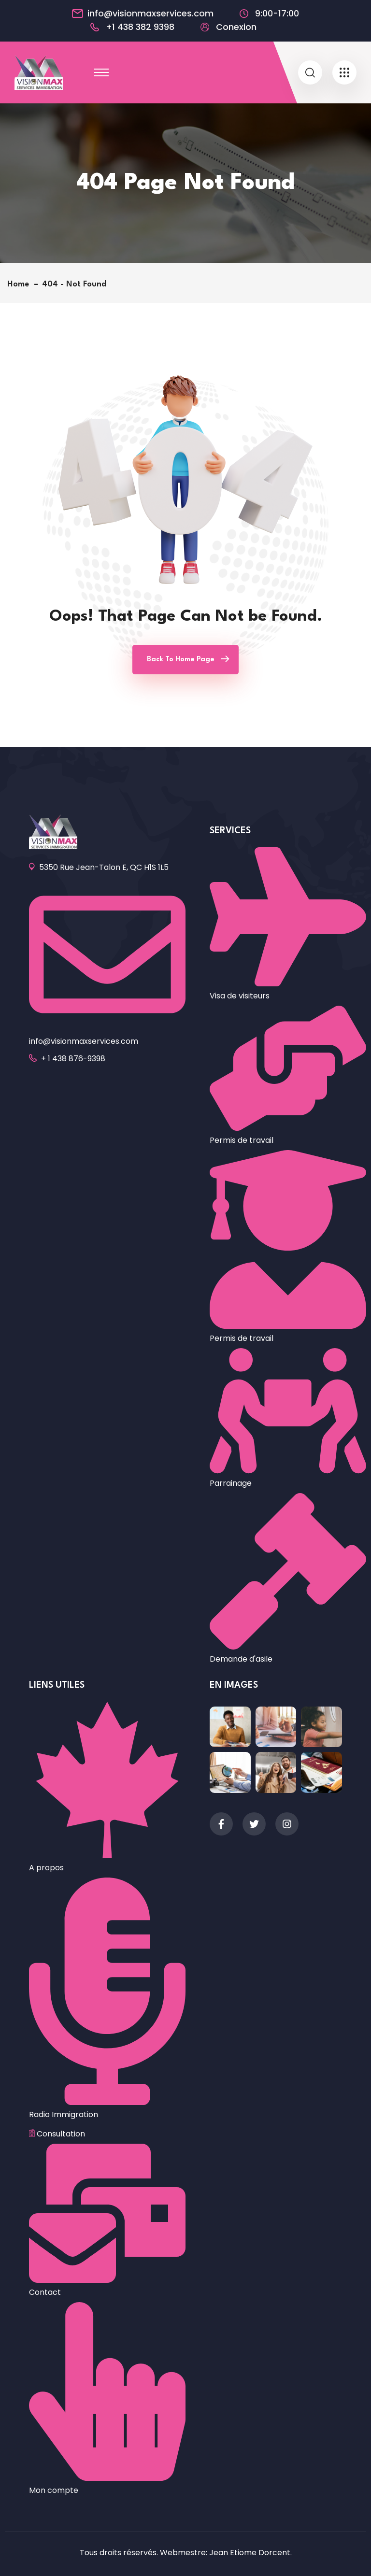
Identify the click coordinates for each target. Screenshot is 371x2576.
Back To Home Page (180, 659)
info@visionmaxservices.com (150, 13)
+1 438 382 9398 (140, 27)
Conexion (236, 27)
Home (20, 284)
